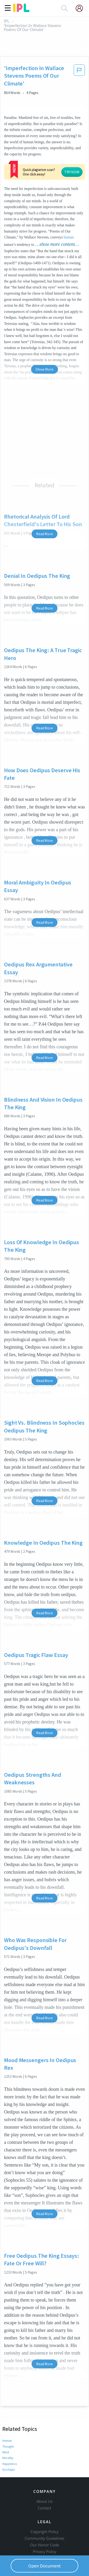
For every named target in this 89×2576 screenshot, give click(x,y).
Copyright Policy (45, 2504)
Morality (8, 2423)
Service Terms (44, 2531)
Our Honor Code (44, 2518)
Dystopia (8, 2435)
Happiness (9, 2429)
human (69, 203)
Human (7, 2406)
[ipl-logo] (21, 10)
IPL (6, 21)
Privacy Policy (44, 2524)
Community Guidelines (45, 2511)
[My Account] (81, 8)
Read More (44, 499)
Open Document (44, 2566)
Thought (8, 2412)
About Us (45, 2474)
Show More (44, 334)
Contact (44, 2481)
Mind (5, 2417)
